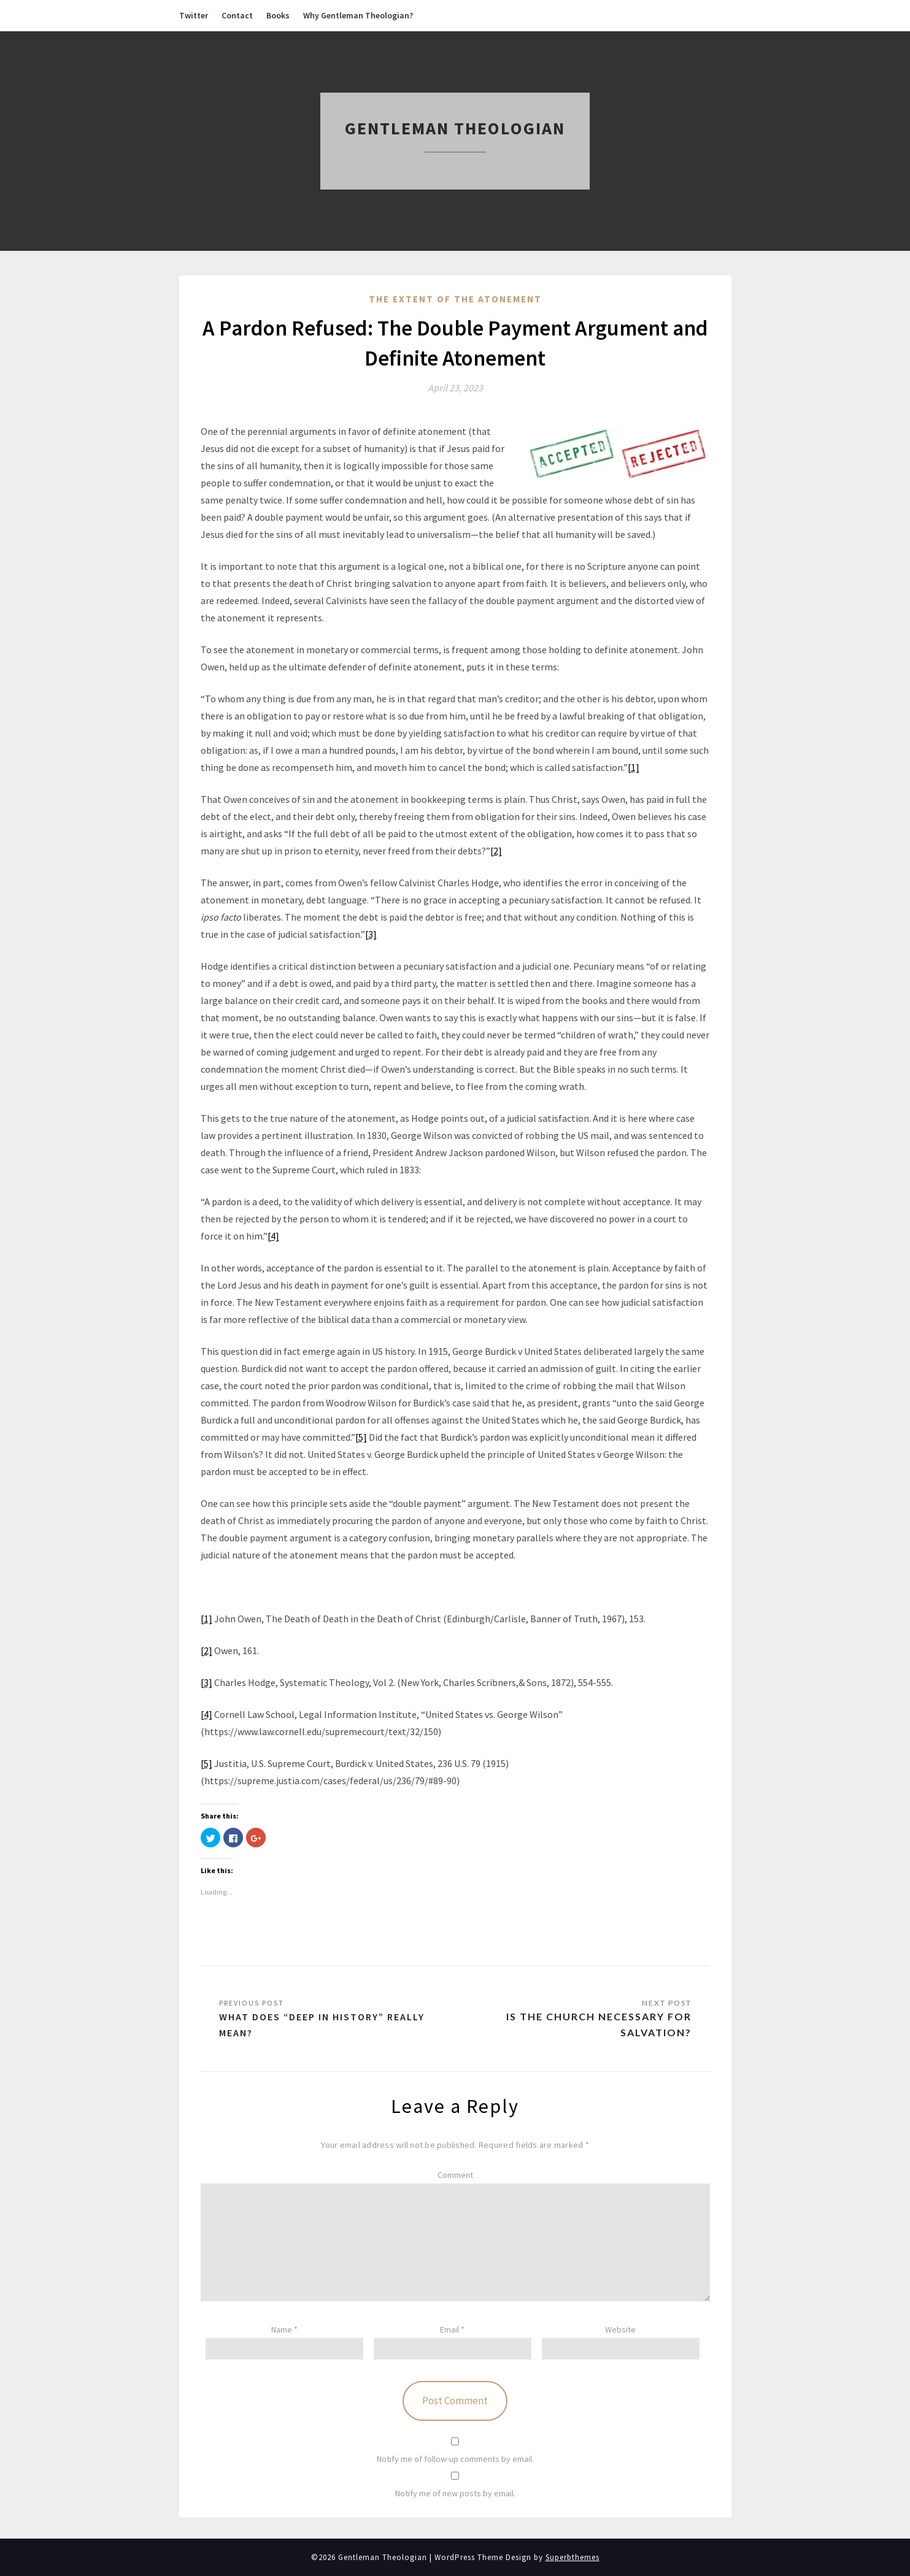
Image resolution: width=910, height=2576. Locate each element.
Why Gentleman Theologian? (358, 15)
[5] (361, 1437)
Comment (455, 2174)
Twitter (193, 15)
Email (452, 2329)
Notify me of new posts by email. (455, 2493)
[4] (273, 1236)
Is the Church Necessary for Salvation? (599, 2024)
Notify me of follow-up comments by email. (455, 2458)
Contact (237, 15)
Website (620, 2329)
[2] (496, 851)
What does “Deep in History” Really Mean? (322, 2025)
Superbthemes (573, 2557)
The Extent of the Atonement (455, 299)
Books (278, 15)
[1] (633, 767)
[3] (371, 934)
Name (284, 2329)
